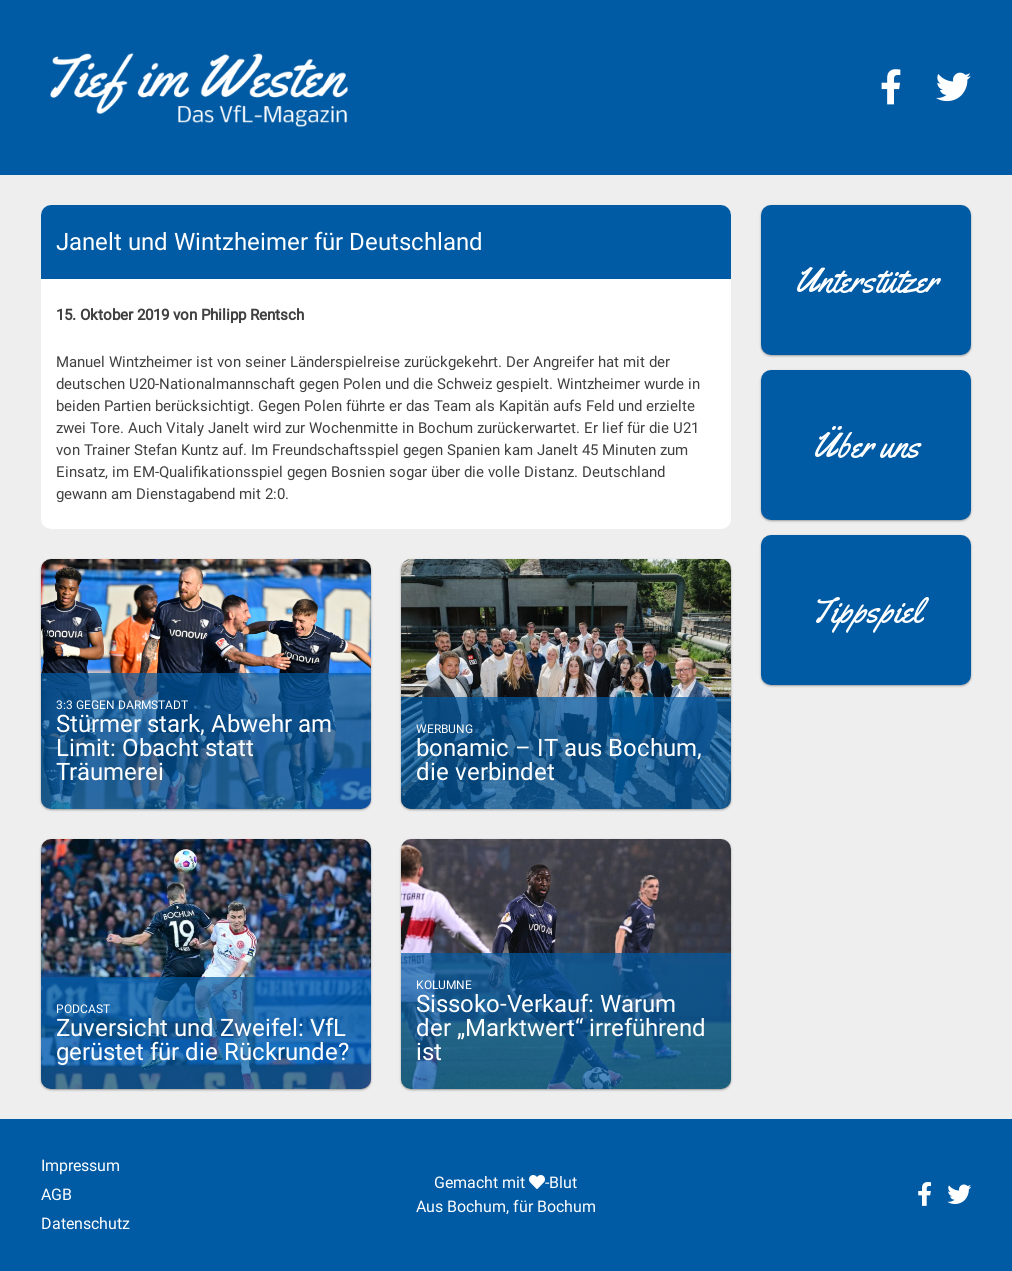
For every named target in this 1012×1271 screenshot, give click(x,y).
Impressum (80, 1165)
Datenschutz (85, 1223)
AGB (56, 1194)
